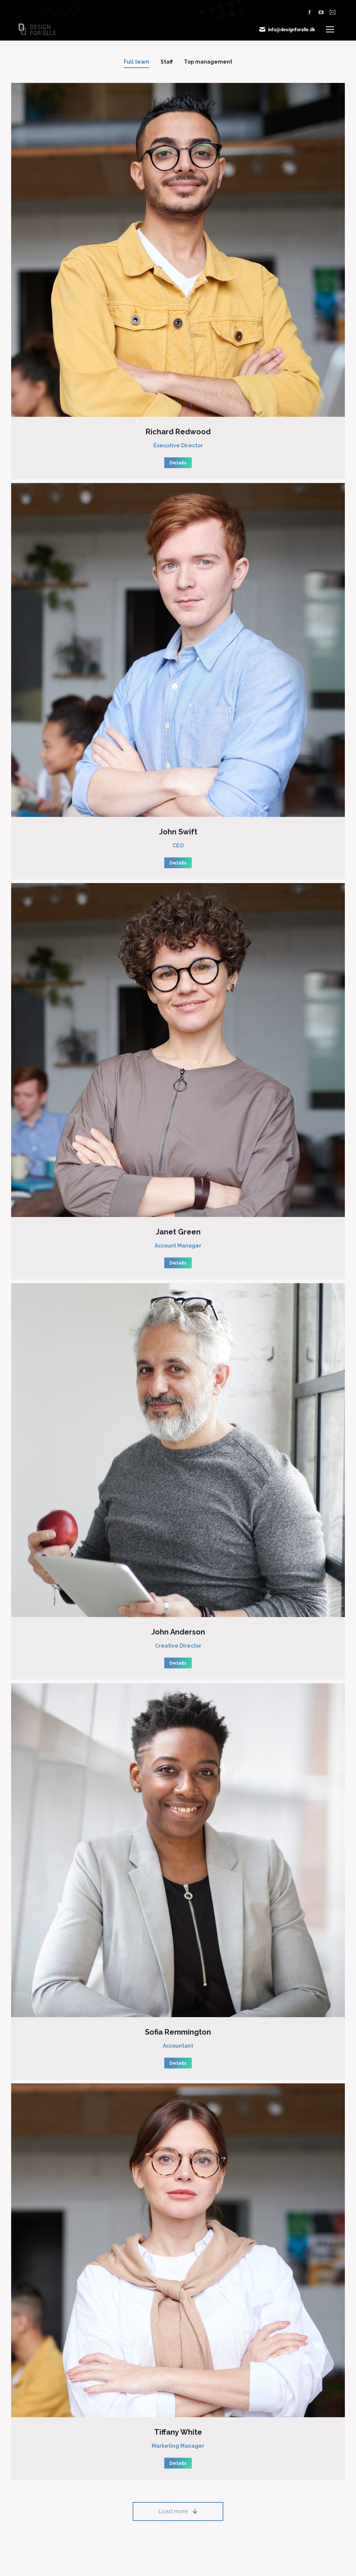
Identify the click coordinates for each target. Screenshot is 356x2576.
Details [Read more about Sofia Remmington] (178, 2063)
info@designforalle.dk (287, 29)
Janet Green (178, 1231)
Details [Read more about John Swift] (178, 863)
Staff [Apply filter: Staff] (167, 62)
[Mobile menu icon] (330, 29)
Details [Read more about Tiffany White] (178, 2463)
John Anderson (178, 1631)
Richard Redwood (178, 431)
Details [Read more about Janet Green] (178, 1263)
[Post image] (178, 250)
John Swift (178, 831)
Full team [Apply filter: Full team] (136, 62)
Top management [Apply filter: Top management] (208, 62)
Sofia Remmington (178, 2032)
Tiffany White (178, 2432)
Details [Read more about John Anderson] (178, 1663)
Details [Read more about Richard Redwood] (178, 463)
